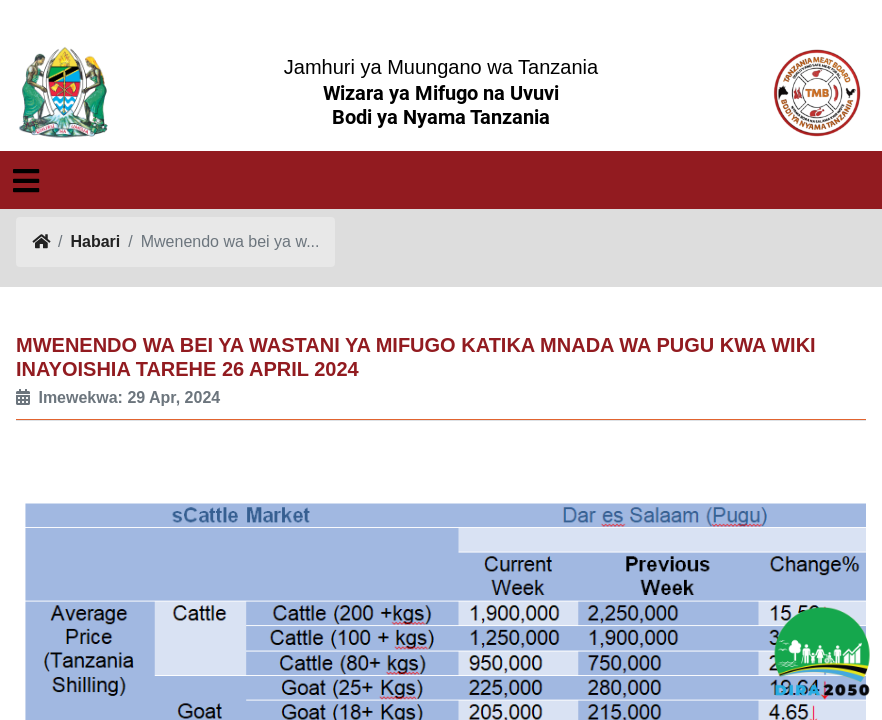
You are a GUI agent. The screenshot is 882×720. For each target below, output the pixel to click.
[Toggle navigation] (26, 181)
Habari (95, 241)
